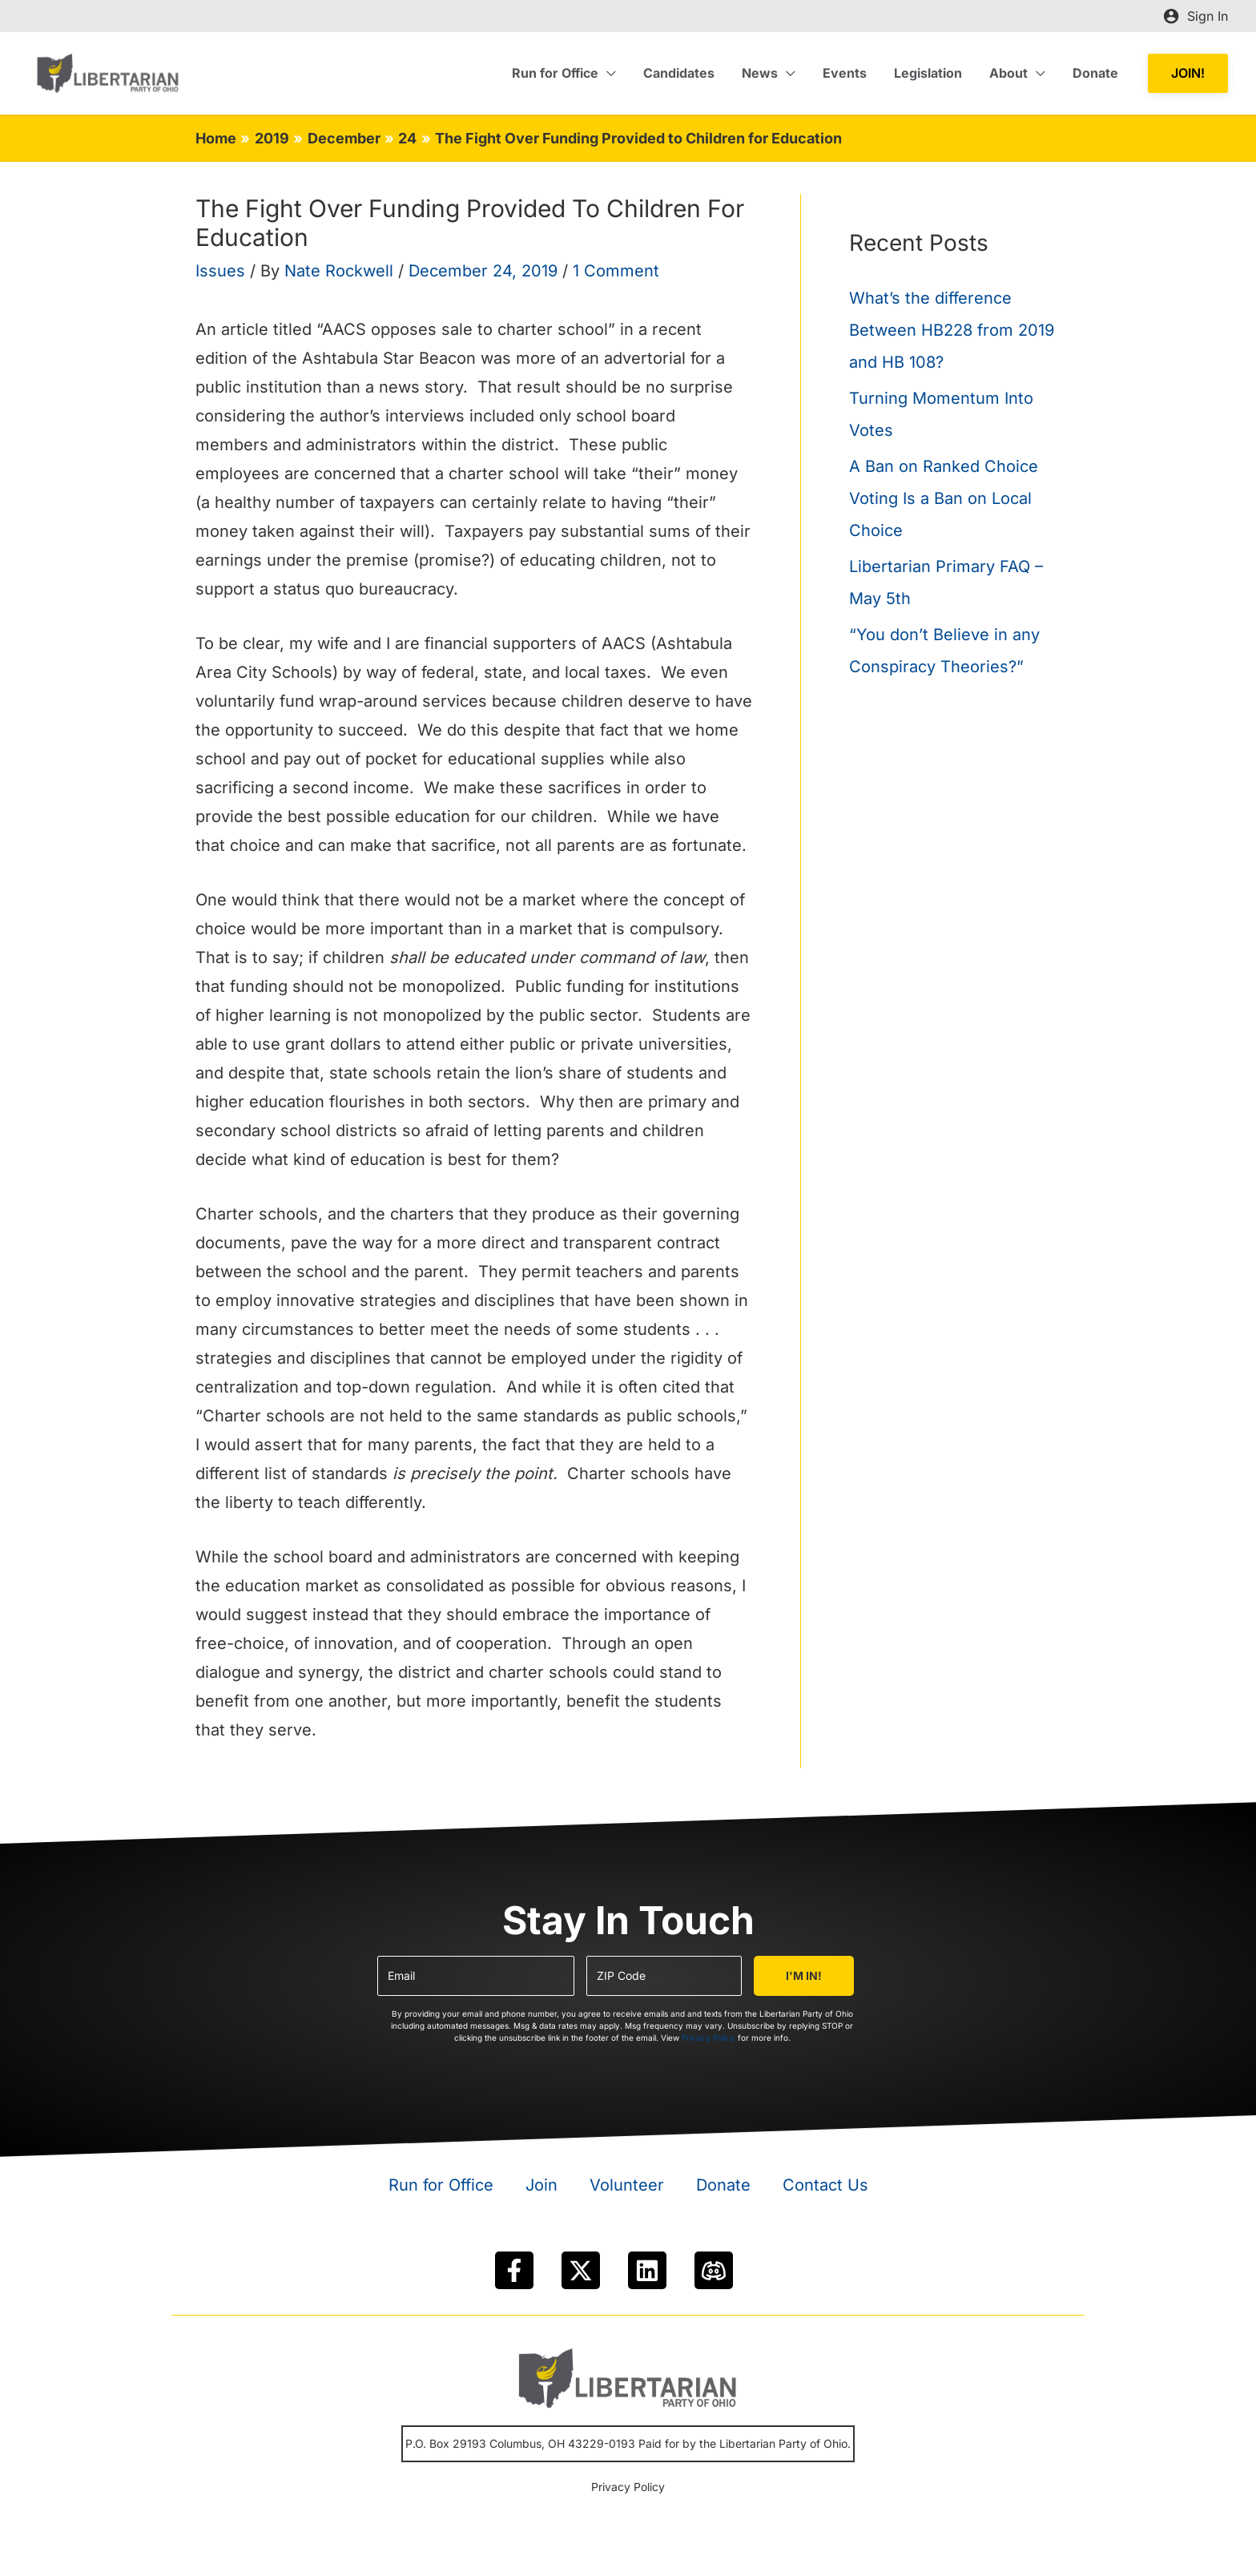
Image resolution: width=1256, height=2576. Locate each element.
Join (541, 2185)
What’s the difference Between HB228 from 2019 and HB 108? (951, 330)
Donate (723, 2185)
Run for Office (440, 2185)
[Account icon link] (1195, 16)
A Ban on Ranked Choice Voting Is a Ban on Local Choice (943, 498)
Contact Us (825, 2185)
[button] (1188, 73)
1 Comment (616, 270)
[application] (617, 73)
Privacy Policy (708, 2037)
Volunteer (627, 2185)
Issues (220, 270)
